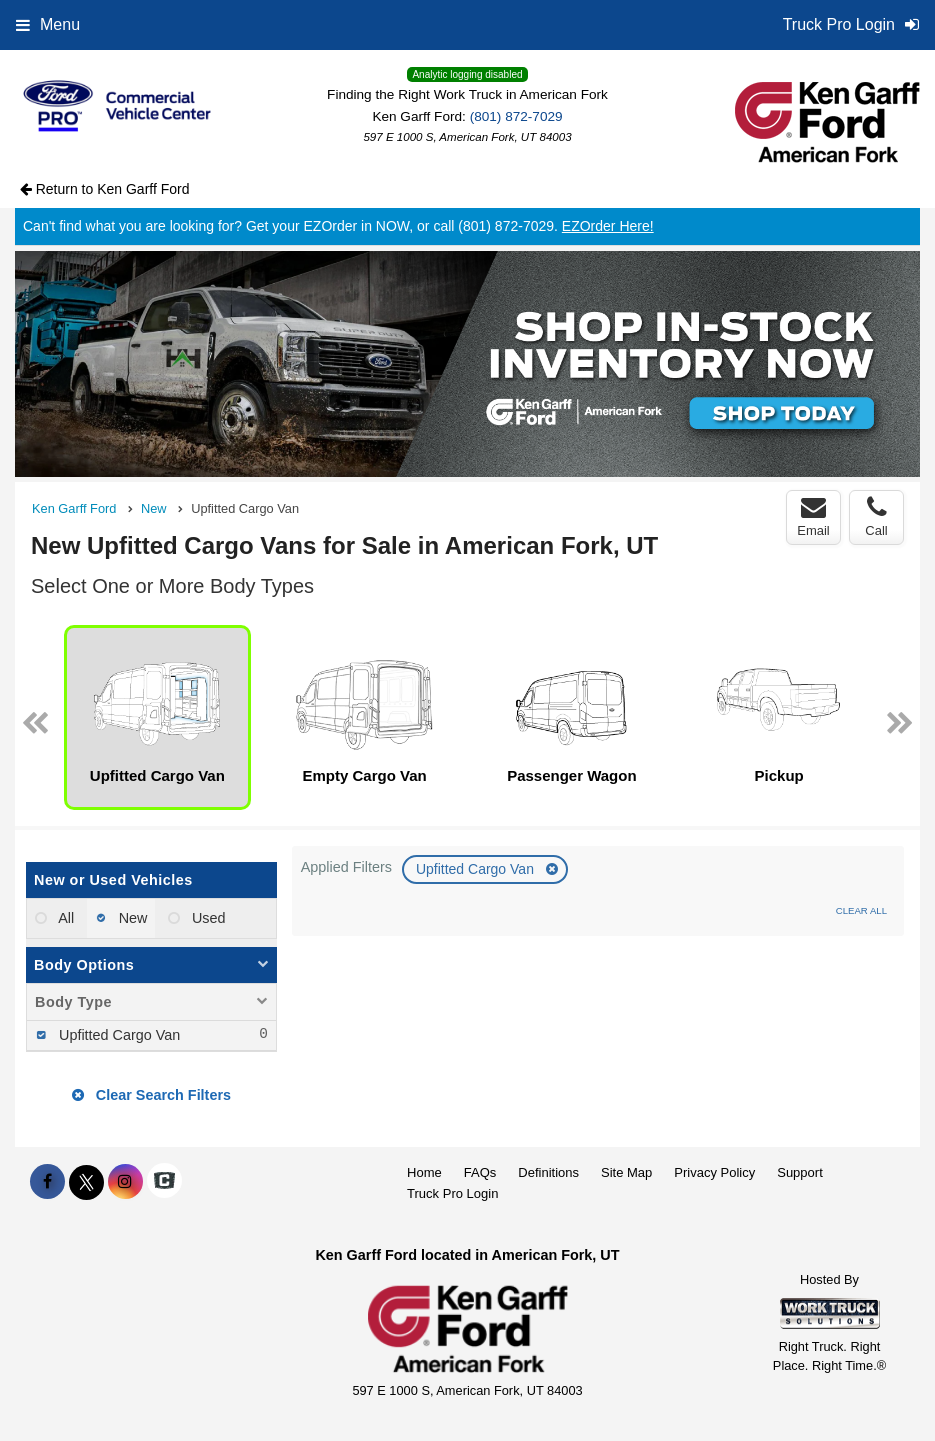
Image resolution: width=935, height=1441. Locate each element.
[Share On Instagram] (125, 1182)
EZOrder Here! (608, 226)
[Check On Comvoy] (164, 1182)
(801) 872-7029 (516, 116)
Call (876, 517)
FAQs (480, 1172)
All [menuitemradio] (64, 918)
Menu (48, 24)
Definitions (548, 1172)
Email (813, 517)
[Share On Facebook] (47, 1182)
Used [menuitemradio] (207, 918)
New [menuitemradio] (131, 918)
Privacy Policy (714, 1172)
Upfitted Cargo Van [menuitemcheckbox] (117, 1035)
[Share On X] (86, 1182)
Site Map (626, 1172)
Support (800, 1172)
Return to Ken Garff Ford (105, 189)
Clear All (861, 910)
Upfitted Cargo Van (477, 869)
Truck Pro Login (452, 1193)
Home (424, 1172)
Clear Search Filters (151, 1095)
